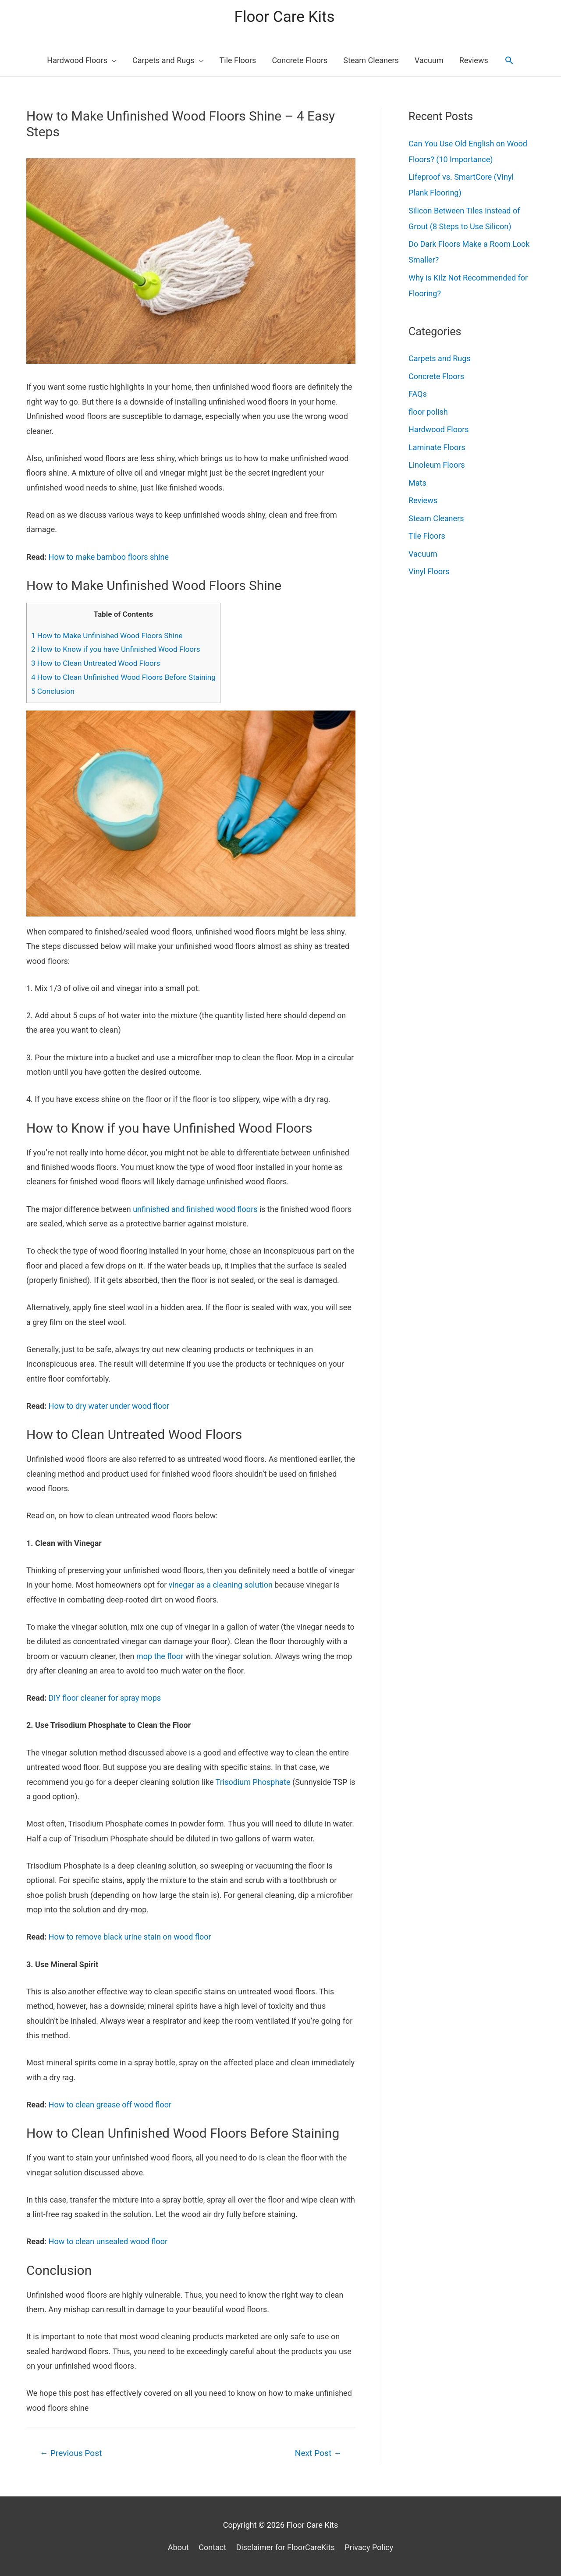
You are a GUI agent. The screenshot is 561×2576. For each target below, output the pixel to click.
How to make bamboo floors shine (109, 556)
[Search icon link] (509, 60)
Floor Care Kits (284, 17)
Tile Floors (426, 535)
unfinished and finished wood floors (195, 1209)
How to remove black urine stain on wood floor (130, 1936)
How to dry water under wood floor (109, 1406)
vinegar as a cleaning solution (221, 1584)
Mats (417, 482)
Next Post (318, 2453)
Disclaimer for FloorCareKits (285, 2547)
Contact (212, 2547)
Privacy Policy (368, 2547)
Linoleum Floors (436, 464)
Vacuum (422, 553)
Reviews (422, 500)
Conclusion (53, 691)
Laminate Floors (436, 447)
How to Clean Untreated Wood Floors (95, 663)
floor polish (428, 411)
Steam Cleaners (436, 518)
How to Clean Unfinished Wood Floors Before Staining (123, 677)
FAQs (417, 393)
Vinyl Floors (428, 571)
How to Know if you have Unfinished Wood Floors (115, 649)
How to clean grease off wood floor (110, 2104)
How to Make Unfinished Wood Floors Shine (107, 635)
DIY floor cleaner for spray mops (105, 1697)
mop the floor (159, 1656)
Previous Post (71, 2453)
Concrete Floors (436, 376)
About (178, 2547)
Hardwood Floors (438, 429)
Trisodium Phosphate (253, 1782)
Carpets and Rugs (439, 358)
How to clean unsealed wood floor (108, 2241)
